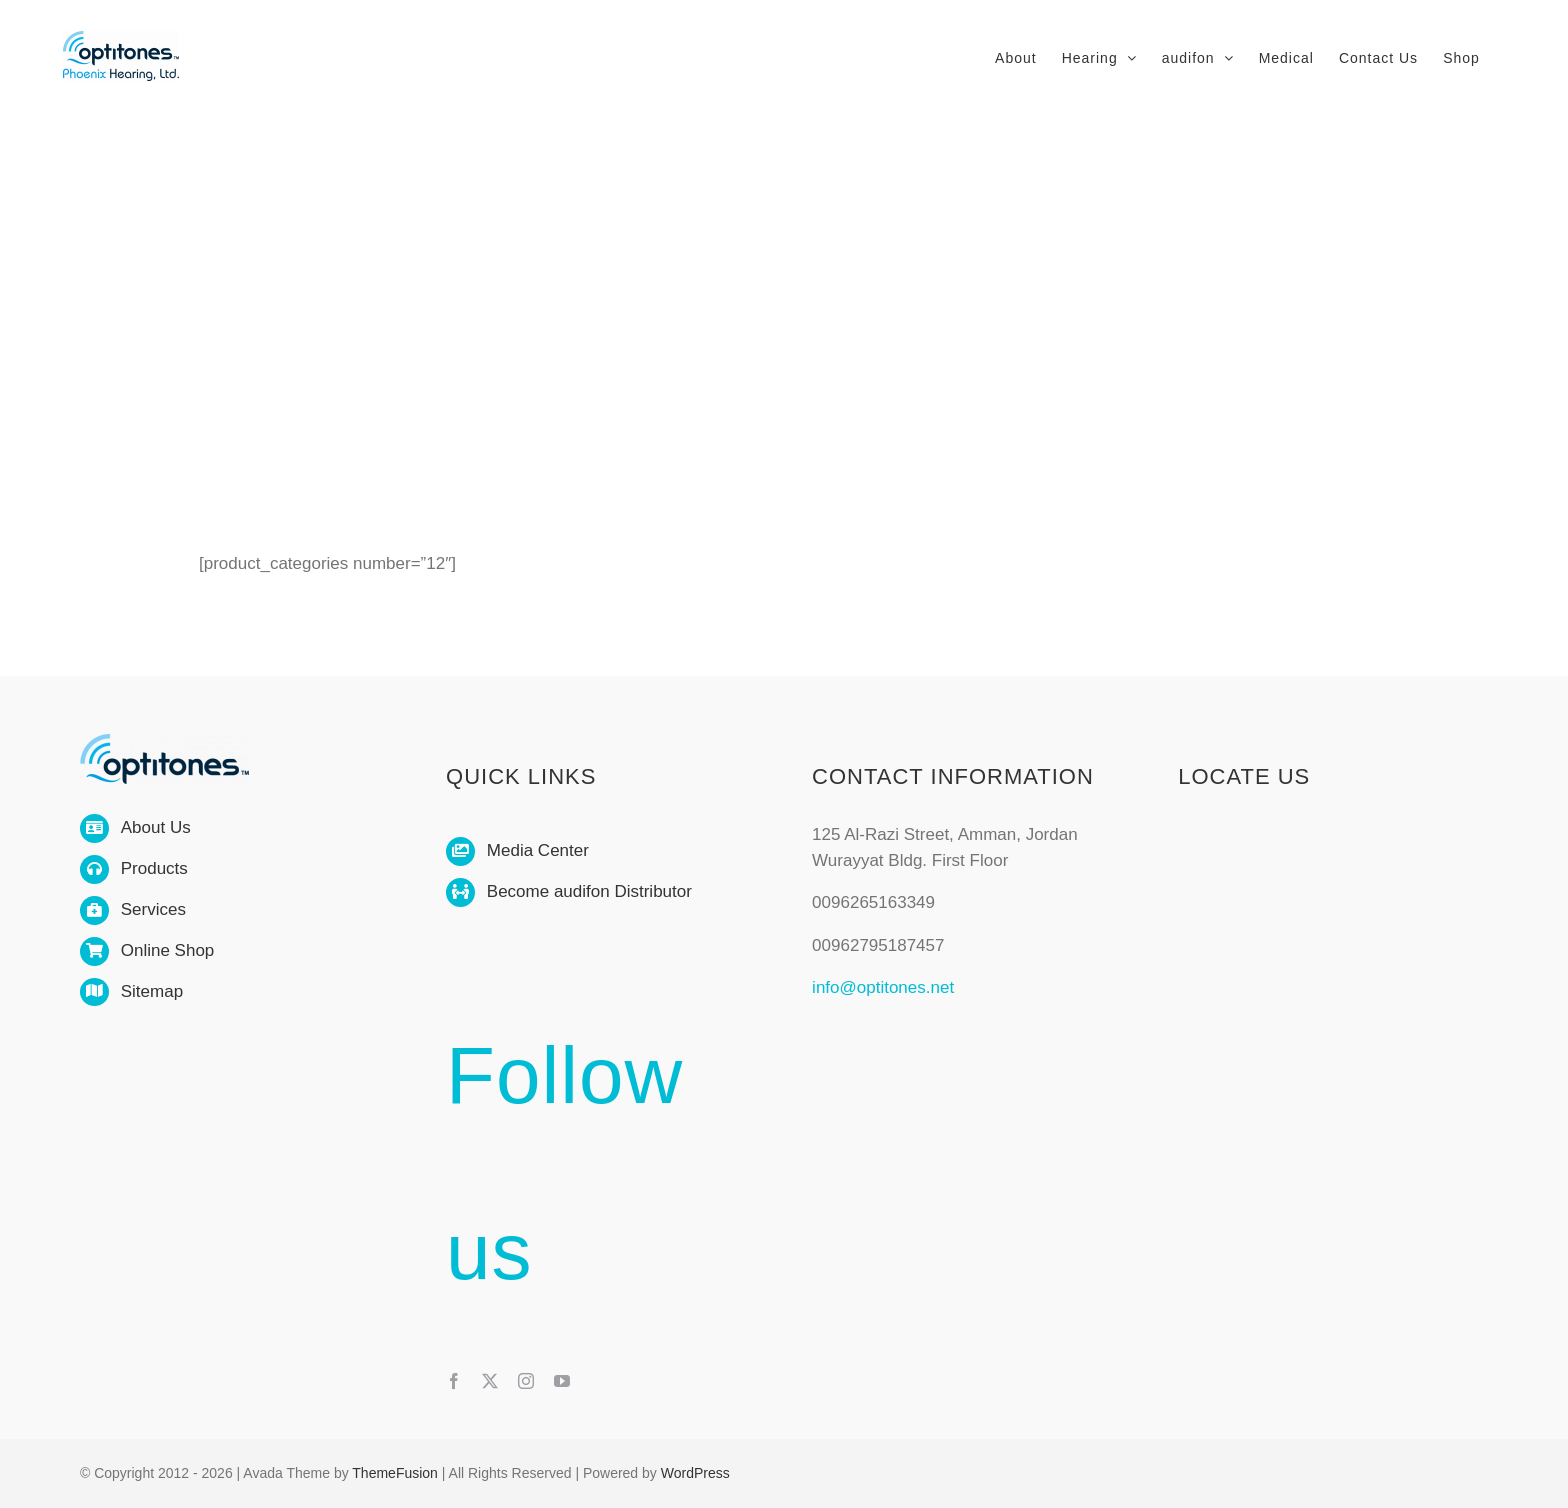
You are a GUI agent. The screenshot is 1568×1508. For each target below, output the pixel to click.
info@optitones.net (883, 987)
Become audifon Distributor (589, 891)
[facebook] (454, 1381)
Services (153, 909)
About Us (156, 827)
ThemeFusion (395, 1473)
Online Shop (168, 950)
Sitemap (152, 991)
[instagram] (526, 1381)
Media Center (538, 850)
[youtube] (562, 1381)
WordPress (695, 1473)
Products (154, 868)
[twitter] (490, 1381)
